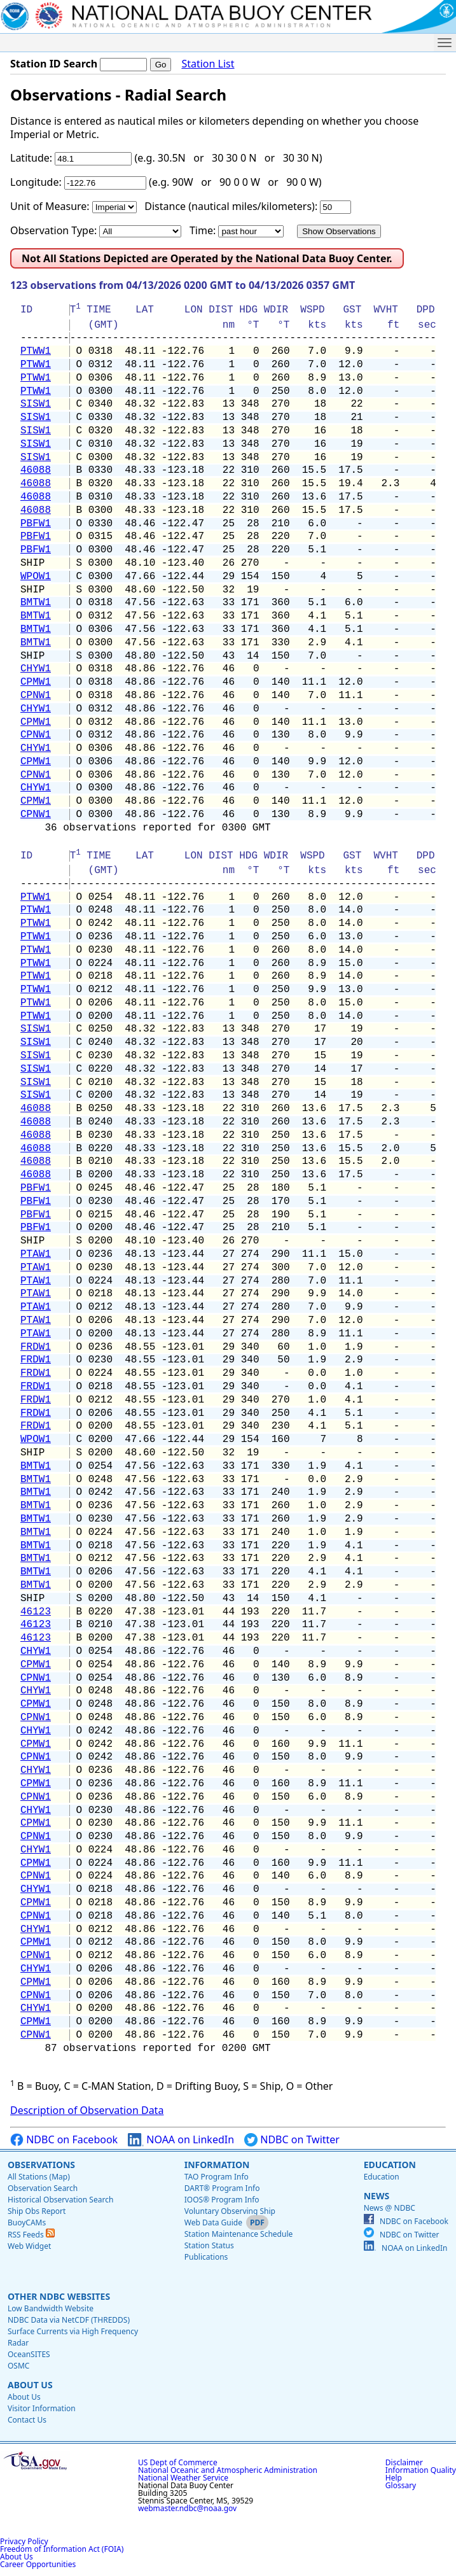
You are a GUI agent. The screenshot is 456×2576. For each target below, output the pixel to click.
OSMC (18, 2365)
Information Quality (420, 2470)
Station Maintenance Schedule (238, 2234)
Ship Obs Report (37, 2211)
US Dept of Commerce (178, 2462)
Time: (203, 230)
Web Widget (29, 2246)
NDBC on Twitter (292, 2139)
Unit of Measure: (50, 206)
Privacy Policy (24, 2541)
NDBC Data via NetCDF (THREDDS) (69, 2319)
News (376, 2196)
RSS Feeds (31, 2234)
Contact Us (27, 2419)
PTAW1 (35, 1254)
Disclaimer (404, 2462)
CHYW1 (35, 669)
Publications (206, 2256)
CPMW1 (35, 682)
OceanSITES (29, 2354)
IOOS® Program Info (221, 2199)
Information (217, 2165)
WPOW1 (35, 577)
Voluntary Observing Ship (229, 2211)
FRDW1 (35, 1347)
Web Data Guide (213, 2222)
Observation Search (43, 2188)
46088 (35, 470)
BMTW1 (35, 603)
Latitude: (31, 158)
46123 (35, 1612)
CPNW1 (35, 696)
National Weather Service (183, 2477)
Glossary (400, 2485)
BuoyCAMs (27, 2222)
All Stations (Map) (39, 2176)
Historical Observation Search (60, 2199)
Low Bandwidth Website (50, 2308)
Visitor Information (42, 2408)
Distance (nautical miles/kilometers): (230, 206)
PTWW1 (35, 351)
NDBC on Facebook (64, 2139)
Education (390, 2165)
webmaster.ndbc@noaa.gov (187, 2508)
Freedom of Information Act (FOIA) (61, 2549)
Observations (41, 2165)
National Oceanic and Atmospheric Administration (227, 2470)
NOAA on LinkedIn (181, 2139)
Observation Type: (53, 230)
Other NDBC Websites (59, 2296)
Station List (207, 64)
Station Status (209, 2245)
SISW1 (35, 404)
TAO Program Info (216, 2176)
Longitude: (36, 182)
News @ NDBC (389, 2207)
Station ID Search (53, 64)
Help (393, 2477)
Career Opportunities (38, 2564)
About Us (30, 2385)
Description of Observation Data (86, 2110)
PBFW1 (35, 524)
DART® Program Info (222, 2188)
